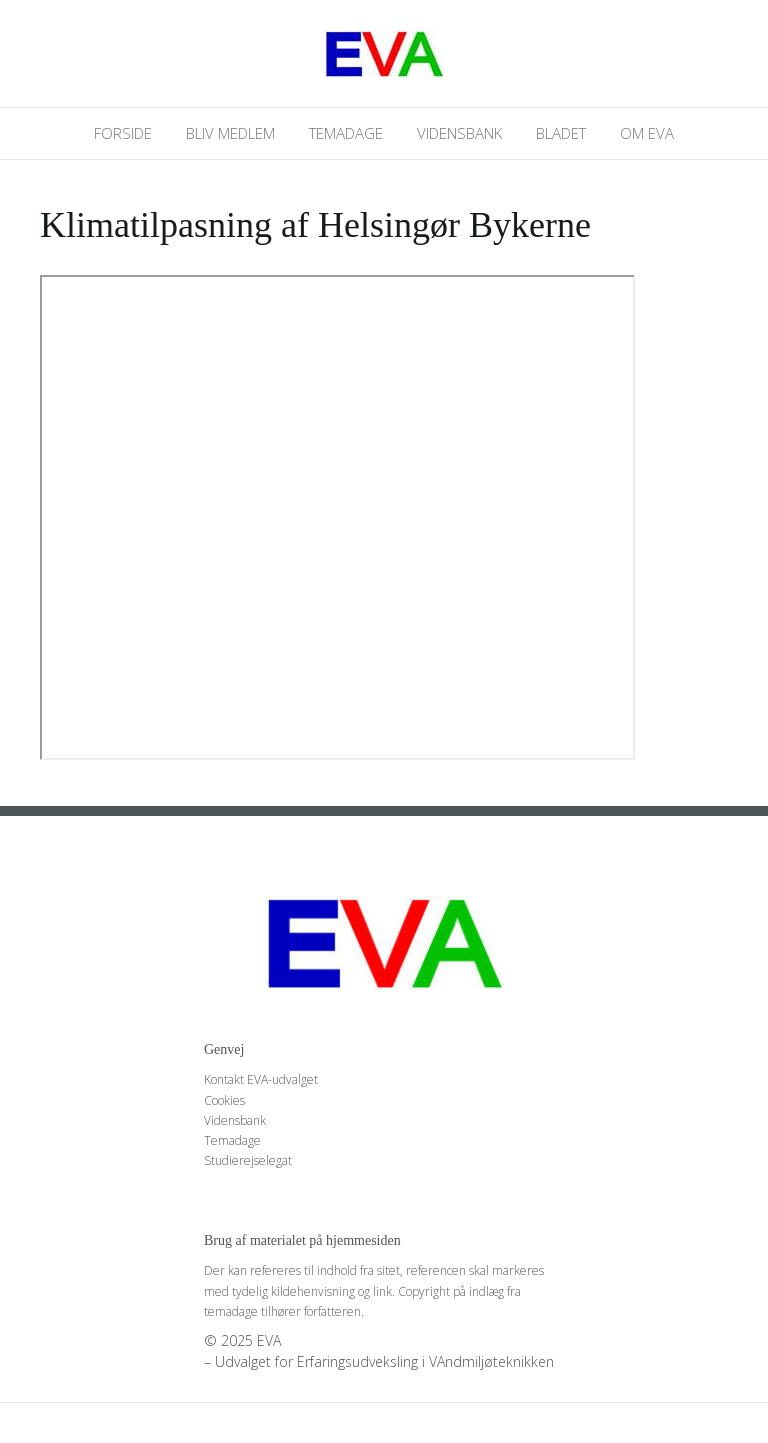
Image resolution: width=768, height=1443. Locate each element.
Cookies (224, 1100)
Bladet (561, 133)
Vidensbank (459, 133)
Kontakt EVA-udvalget (261, 1079)
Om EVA (647, 133)
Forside (123, 133)
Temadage (346, 133)
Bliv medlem (230, 133)
